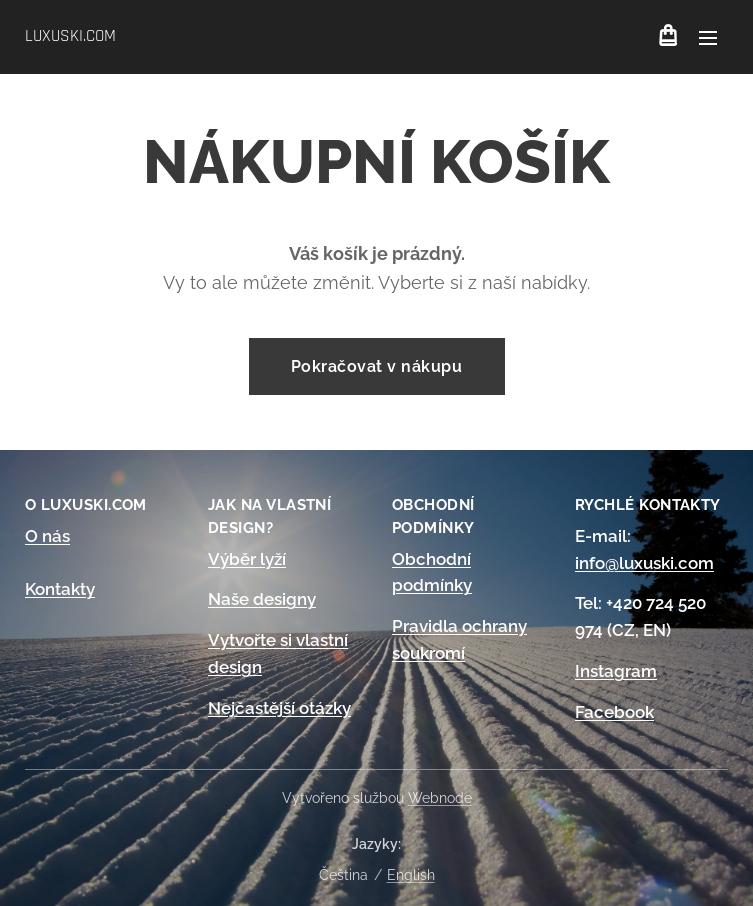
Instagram (616, 671)
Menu (708, 38)
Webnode (440, 798)
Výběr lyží (247, 559)
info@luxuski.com (644, 563)
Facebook (614, 712)
